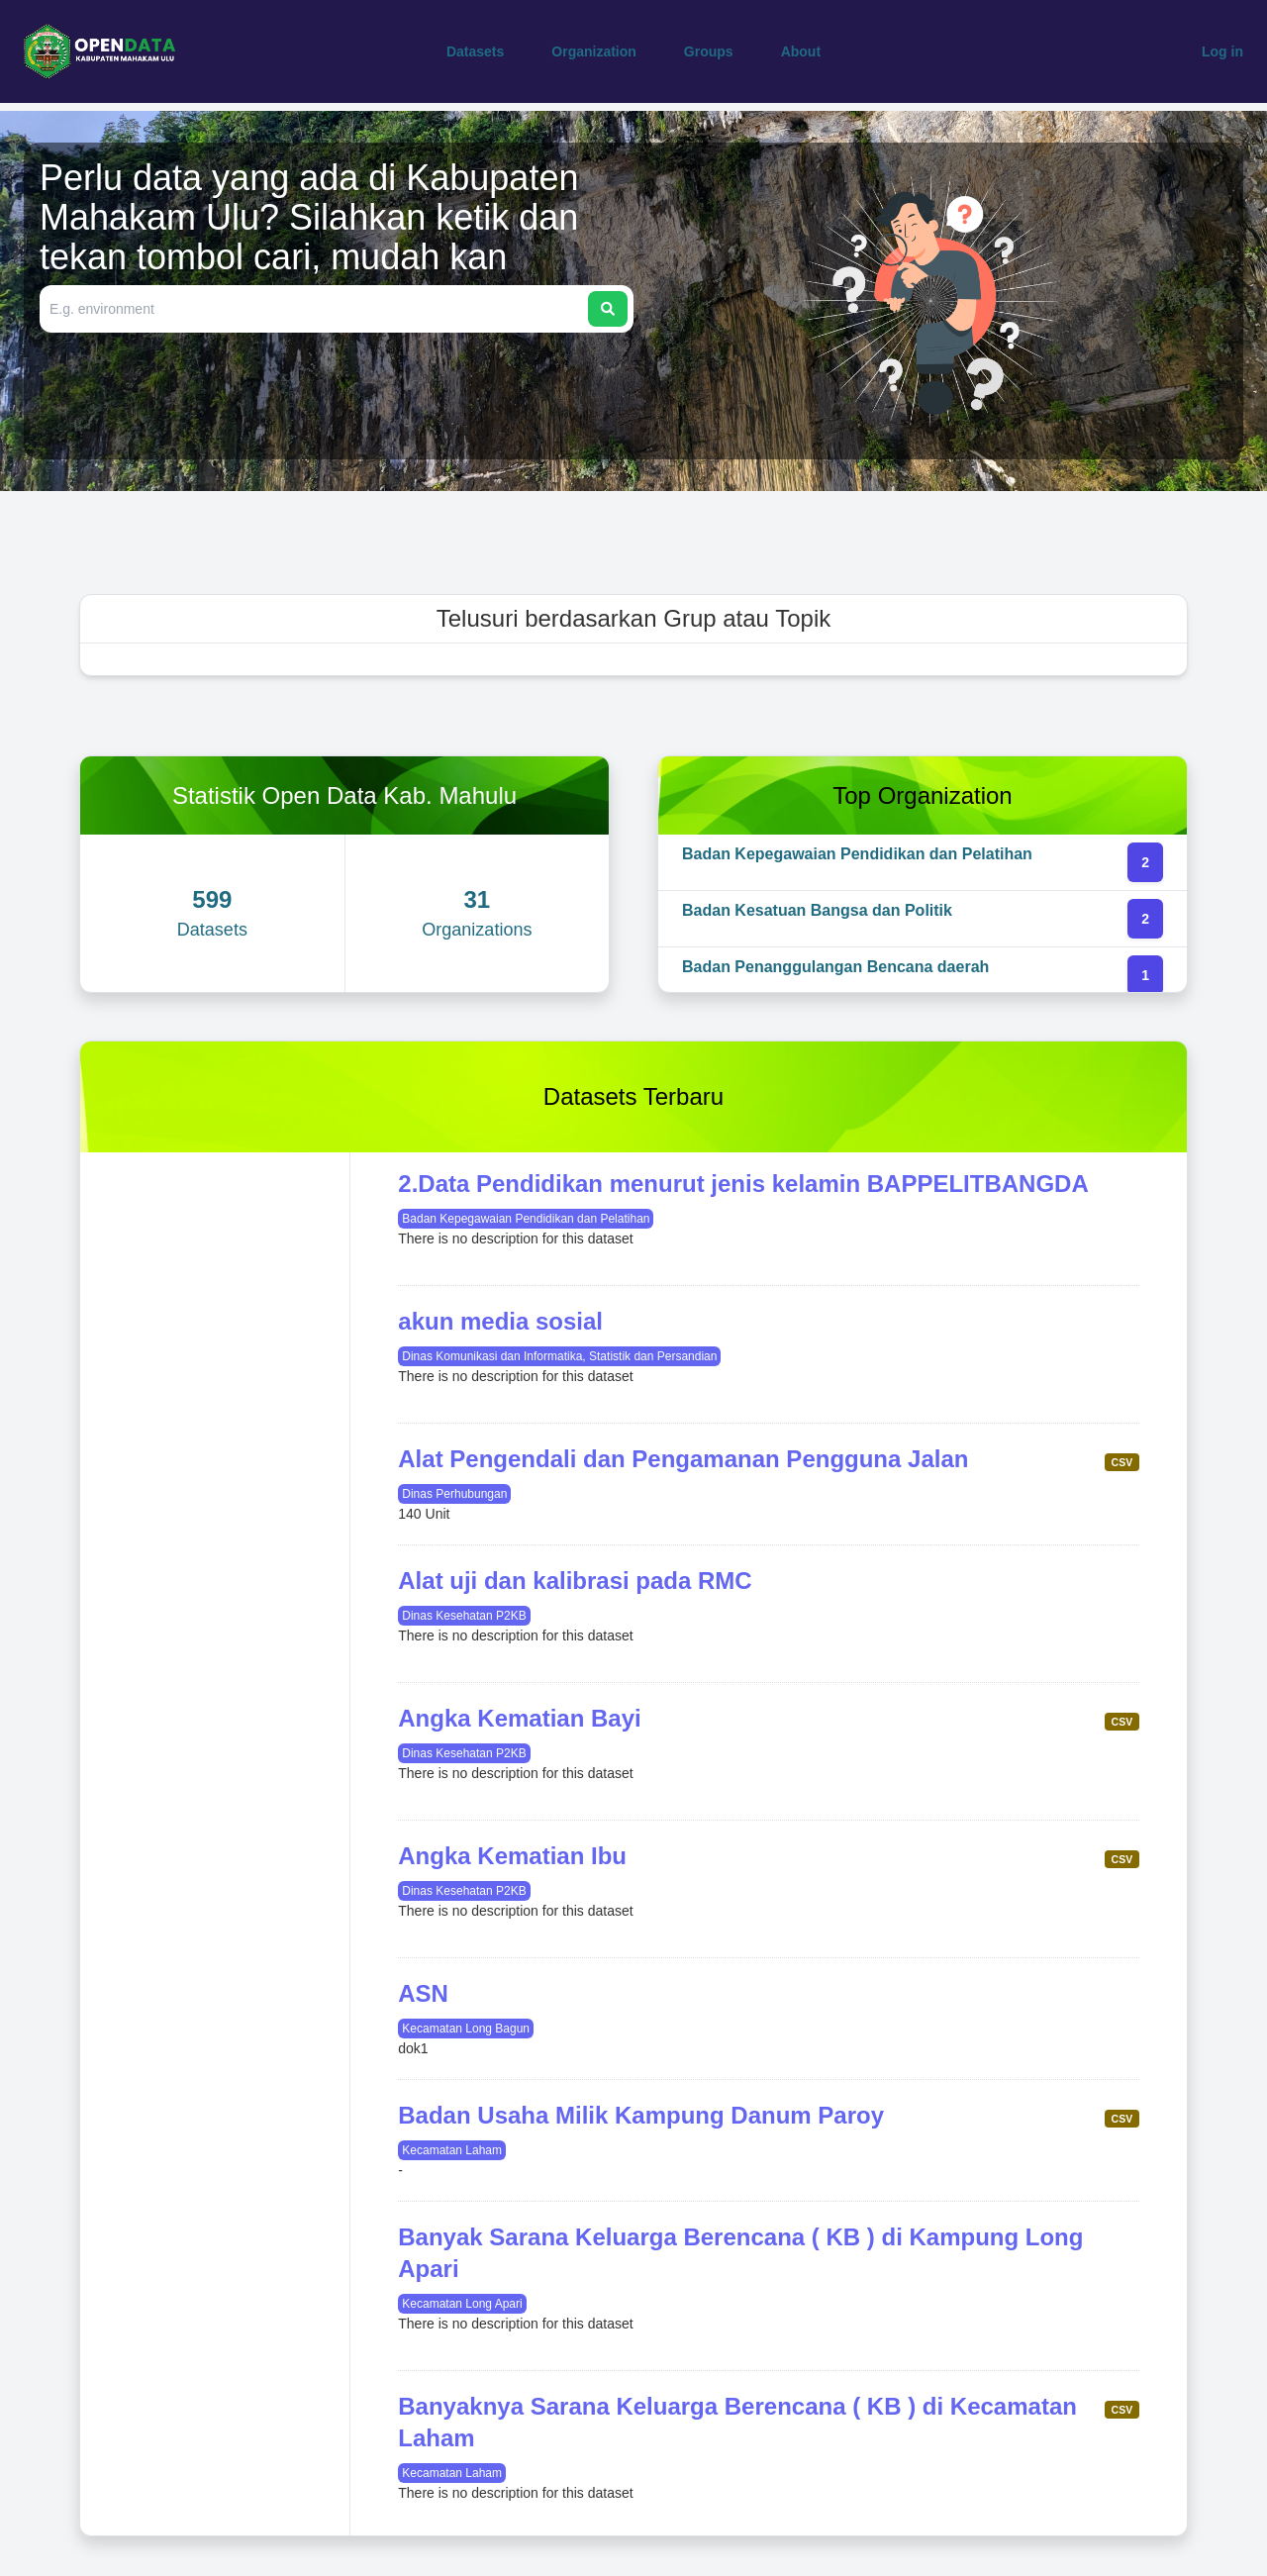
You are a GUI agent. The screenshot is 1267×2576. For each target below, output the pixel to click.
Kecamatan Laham (452, 2150)
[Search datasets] (317, 309)
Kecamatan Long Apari (462, 2304)
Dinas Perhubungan (454, 1494)
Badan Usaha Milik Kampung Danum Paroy (641, 2115)
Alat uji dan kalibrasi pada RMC (574, 1580)
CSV (1122, 1462)
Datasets (475, 51)
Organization (593, 51)
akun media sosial (500, 1321)
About (801, 51)
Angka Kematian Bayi (519, 1718)
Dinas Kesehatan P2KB (464, 1616)
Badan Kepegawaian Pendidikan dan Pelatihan (525, 1219)
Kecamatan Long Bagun (466, 2028)
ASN (423, 1993)
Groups (708, 51)
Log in (1222, 51)
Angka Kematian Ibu (512, 1855)
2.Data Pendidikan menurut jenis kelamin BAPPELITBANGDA (743, 1183)
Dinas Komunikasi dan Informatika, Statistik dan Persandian (559, 1356)
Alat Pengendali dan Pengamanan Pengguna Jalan (683, 1458)
